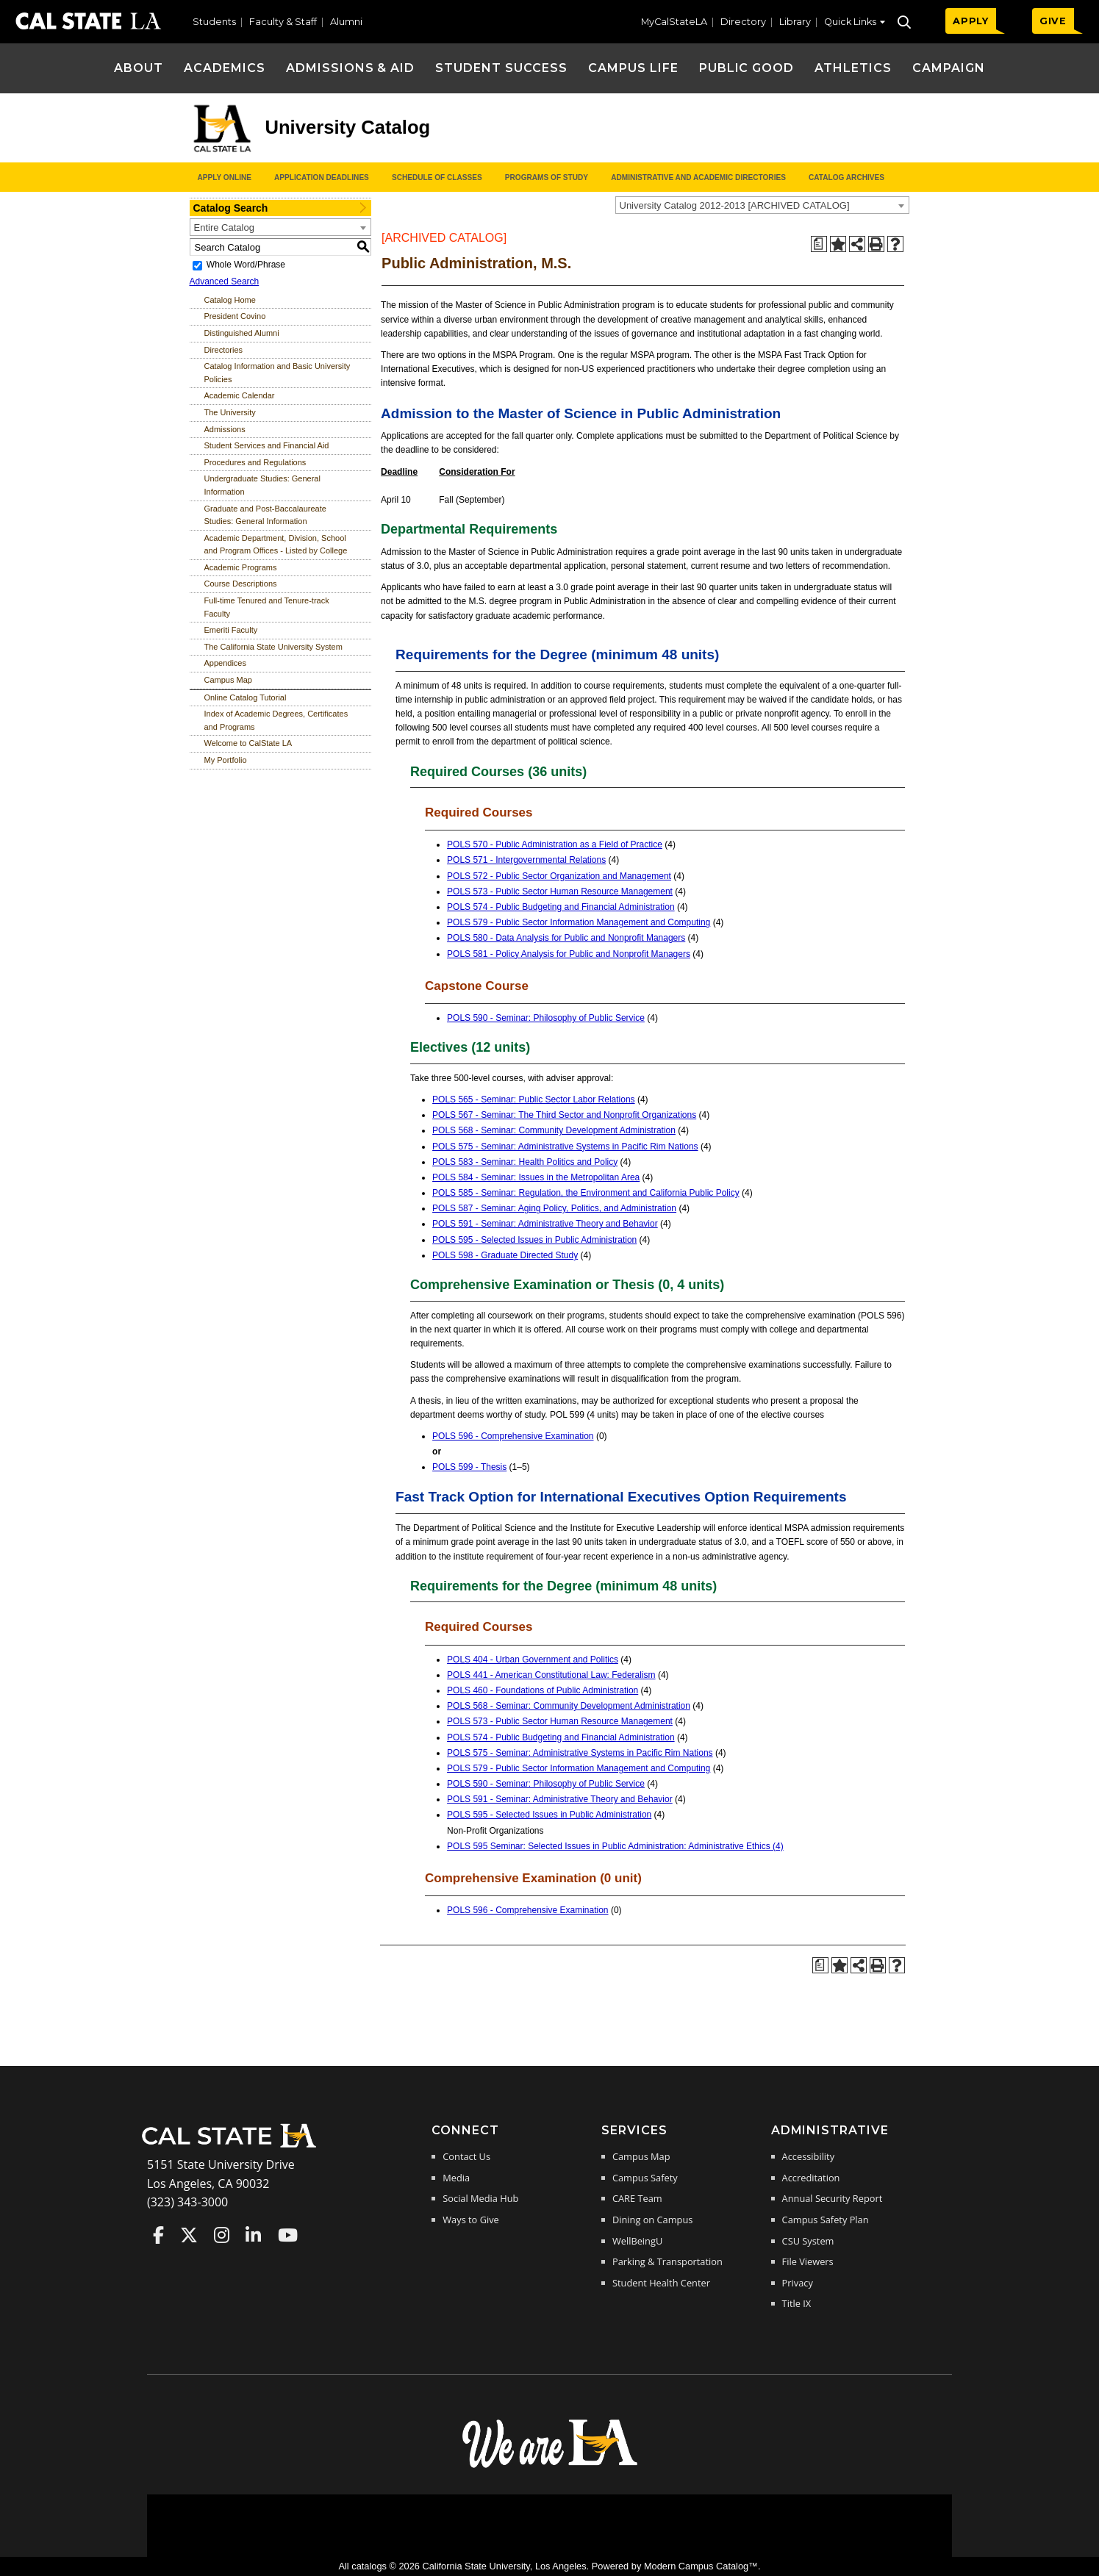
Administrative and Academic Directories (698, 177)
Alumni (346, 21)
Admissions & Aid (350, 68)
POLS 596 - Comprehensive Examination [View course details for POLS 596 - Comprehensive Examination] (512, 1436)
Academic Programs (240, 567)
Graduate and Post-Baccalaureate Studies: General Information (265, 515)
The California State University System (273, 646)
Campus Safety (645, 2177)
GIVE (1053, 20)
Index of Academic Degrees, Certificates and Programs (276, 720)
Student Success (501, 68)
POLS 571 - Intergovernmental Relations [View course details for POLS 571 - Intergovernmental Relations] (526, 860)
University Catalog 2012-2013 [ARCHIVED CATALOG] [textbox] (735, 205)
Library (795, 21)
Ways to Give (470, 2219)
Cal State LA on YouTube (288, 2235)
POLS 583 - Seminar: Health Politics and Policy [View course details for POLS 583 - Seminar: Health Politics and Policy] (524, 1162)
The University (230, 412)
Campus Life (633, 68)
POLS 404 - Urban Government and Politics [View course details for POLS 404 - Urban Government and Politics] (532, 1659)
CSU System (808, 2240)
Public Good (747, 68)
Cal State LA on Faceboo (158, 2235)
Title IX (797, 2303)
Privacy (797, 2282)
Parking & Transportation (667, 2261)
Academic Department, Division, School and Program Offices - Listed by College (276, 545)
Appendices (225, 663)
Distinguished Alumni (241, 333)
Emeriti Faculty (231, 629)
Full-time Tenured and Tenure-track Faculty (266, 607)
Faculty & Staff (283, 21)
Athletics (853, 68)
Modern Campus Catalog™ (701, 2566)
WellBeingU (637, 2240)
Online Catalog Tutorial (245, 697)
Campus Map (228, 679)
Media (456, 2177)
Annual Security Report (832, 2198)
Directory (743, 21)
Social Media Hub (480, 2198)
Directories (223, 349)
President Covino (235, 316)
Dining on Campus (652, 2219)
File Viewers (808, 2261)
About (138, 68)
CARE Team (637, 2198)
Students (214, 21)
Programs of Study (546, 177)
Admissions (225, 429)
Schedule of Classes (437, 177)
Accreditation (811, 2177)
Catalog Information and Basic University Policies (277, 373)
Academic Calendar (239, 395)
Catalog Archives (846, 177)
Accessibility (808, 2156)
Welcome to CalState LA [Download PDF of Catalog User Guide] (248, 743)
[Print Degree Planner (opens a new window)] (819, 244)
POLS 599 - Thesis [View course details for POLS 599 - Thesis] (469, 1467)
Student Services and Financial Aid (266, 445)
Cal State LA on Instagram (221, 2235)
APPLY (971, 20)
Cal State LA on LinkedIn (253, 2235)
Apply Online (224, 177)
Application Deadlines (321, 177)
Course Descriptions (240, 583)
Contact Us (466, 2156)
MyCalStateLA (674, 21)
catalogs (369, 2566)
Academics (224, 68)
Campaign (948, 68)
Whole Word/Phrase (246, 264)
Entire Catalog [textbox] (224, 227)
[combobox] (762, 205)
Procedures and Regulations (255, 462)
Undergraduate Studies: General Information (262, 485)
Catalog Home (230, 299)
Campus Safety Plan (825, 2219)
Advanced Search (224, 281)
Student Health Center (661, 2282)
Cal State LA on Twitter (189, 2235)
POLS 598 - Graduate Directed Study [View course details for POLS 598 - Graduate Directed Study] (505, 1255)
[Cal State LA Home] (234, 2146)
